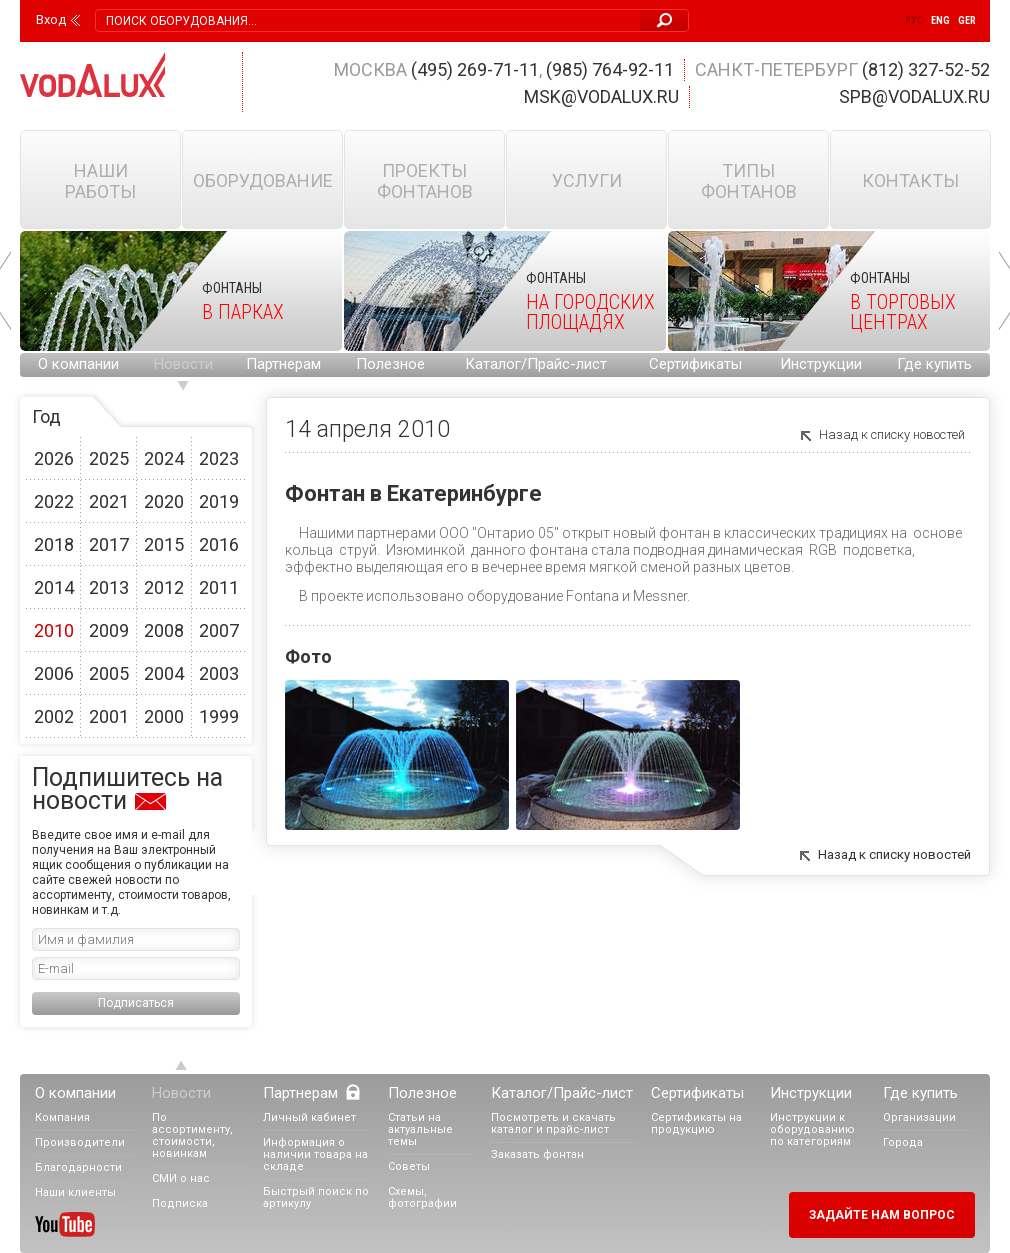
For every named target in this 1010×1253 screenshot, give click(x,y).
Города (903, 1142)
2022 (54, 501)
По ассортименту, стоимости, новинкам (192, 1135)
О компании (78, 364)
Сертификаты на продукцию (696, 1123)
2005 (109, 673)
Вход (51, 20)
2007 (219, 630)
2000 (164, 716)
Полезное (390, 364)
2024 (164, 458)
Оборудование (263, 180)
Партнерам (283, 364)
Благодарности (78, 1167)
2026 (54, 458)
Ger (967, 20)
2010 (54, 630)
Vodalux (93, 74)
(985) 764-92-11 (610, 69)
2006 (54, 673)
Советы (409, 1166)
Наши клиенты (75, 1192)
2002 (54, 716)
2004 (164, 673)
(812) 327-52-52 (926, 69)
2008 (164, 630)
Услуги (587, 180)
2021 (109, 501)
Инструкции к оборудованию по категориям (812, 1129)
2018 (54, 544)
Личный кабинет (309, 1117)
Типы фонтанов (749, 181)
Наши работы (100, 181)
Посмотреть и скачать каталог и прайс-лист (553, 1123)
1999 (219, 716)
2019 (219, 501)
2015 (164, 544)
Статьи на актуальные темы (420, 1129)
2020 (164, 501)
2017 (109, 544)
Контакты (910, 180)
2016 (219, 544)
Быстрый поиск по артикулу (316, 1197)
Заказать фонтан (537, 1154)
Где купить (934, 364)
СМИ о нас (181, 1178)
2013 (109, 587)
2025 (109, 458)
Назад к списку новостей (892, 434)
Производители (80, 1142)
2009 (109, 630)
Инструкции (821, 364)
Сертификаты (695, 364)
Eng (940, 20)
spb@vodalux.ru (914, 96)
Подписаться (136, 1003)
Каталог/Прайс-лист (536, 364)
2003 (219, 673)
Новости (183, 364)
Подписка (180, 1203)
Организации (919, 1117)
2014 (54, 587)
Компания (62, 1117)
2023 (219, 458)
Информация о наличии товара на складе (315, 1154)
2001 (109, 716)
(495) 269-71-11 (475, 69)
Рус (914, 20)
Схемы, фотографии (422, 1197)
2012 (164, 587)
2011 (219, 587)
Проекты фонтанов (425, 181)
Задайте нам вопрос (882, 1215)
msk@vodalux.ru (601, 96)
